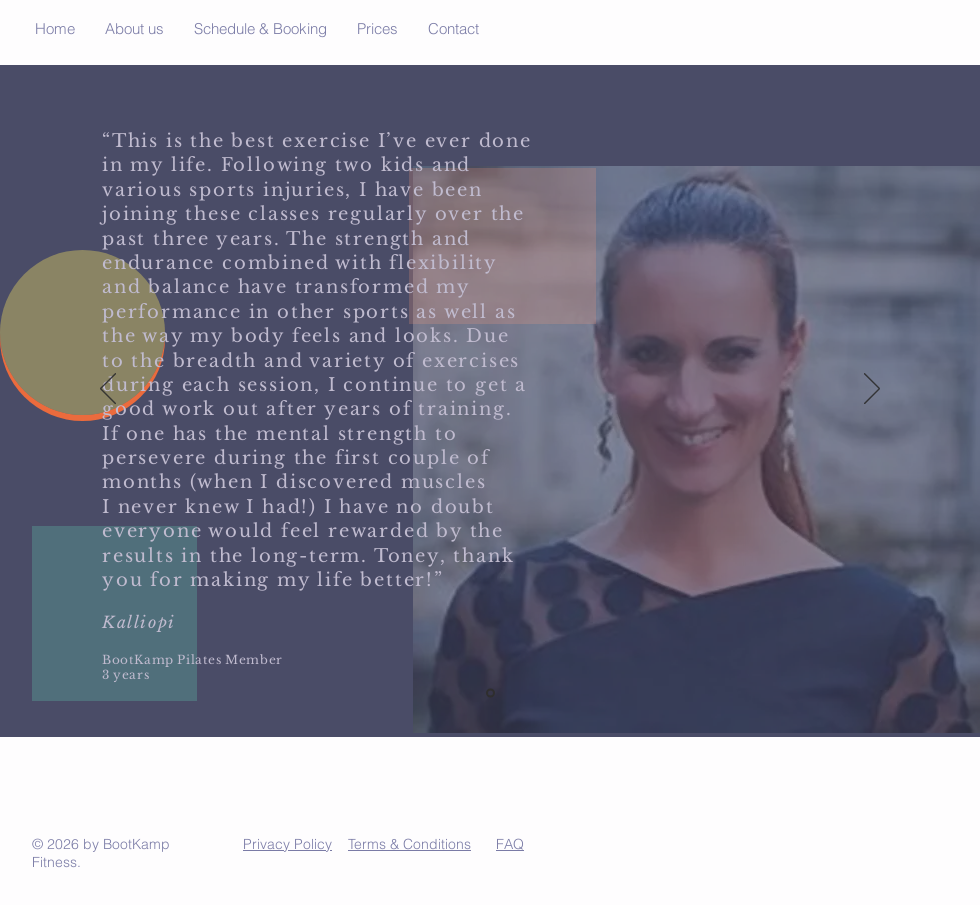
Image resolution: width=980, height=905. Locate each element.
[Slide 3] (490, 693)
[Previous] (108, 390)
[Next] (872, 390)
